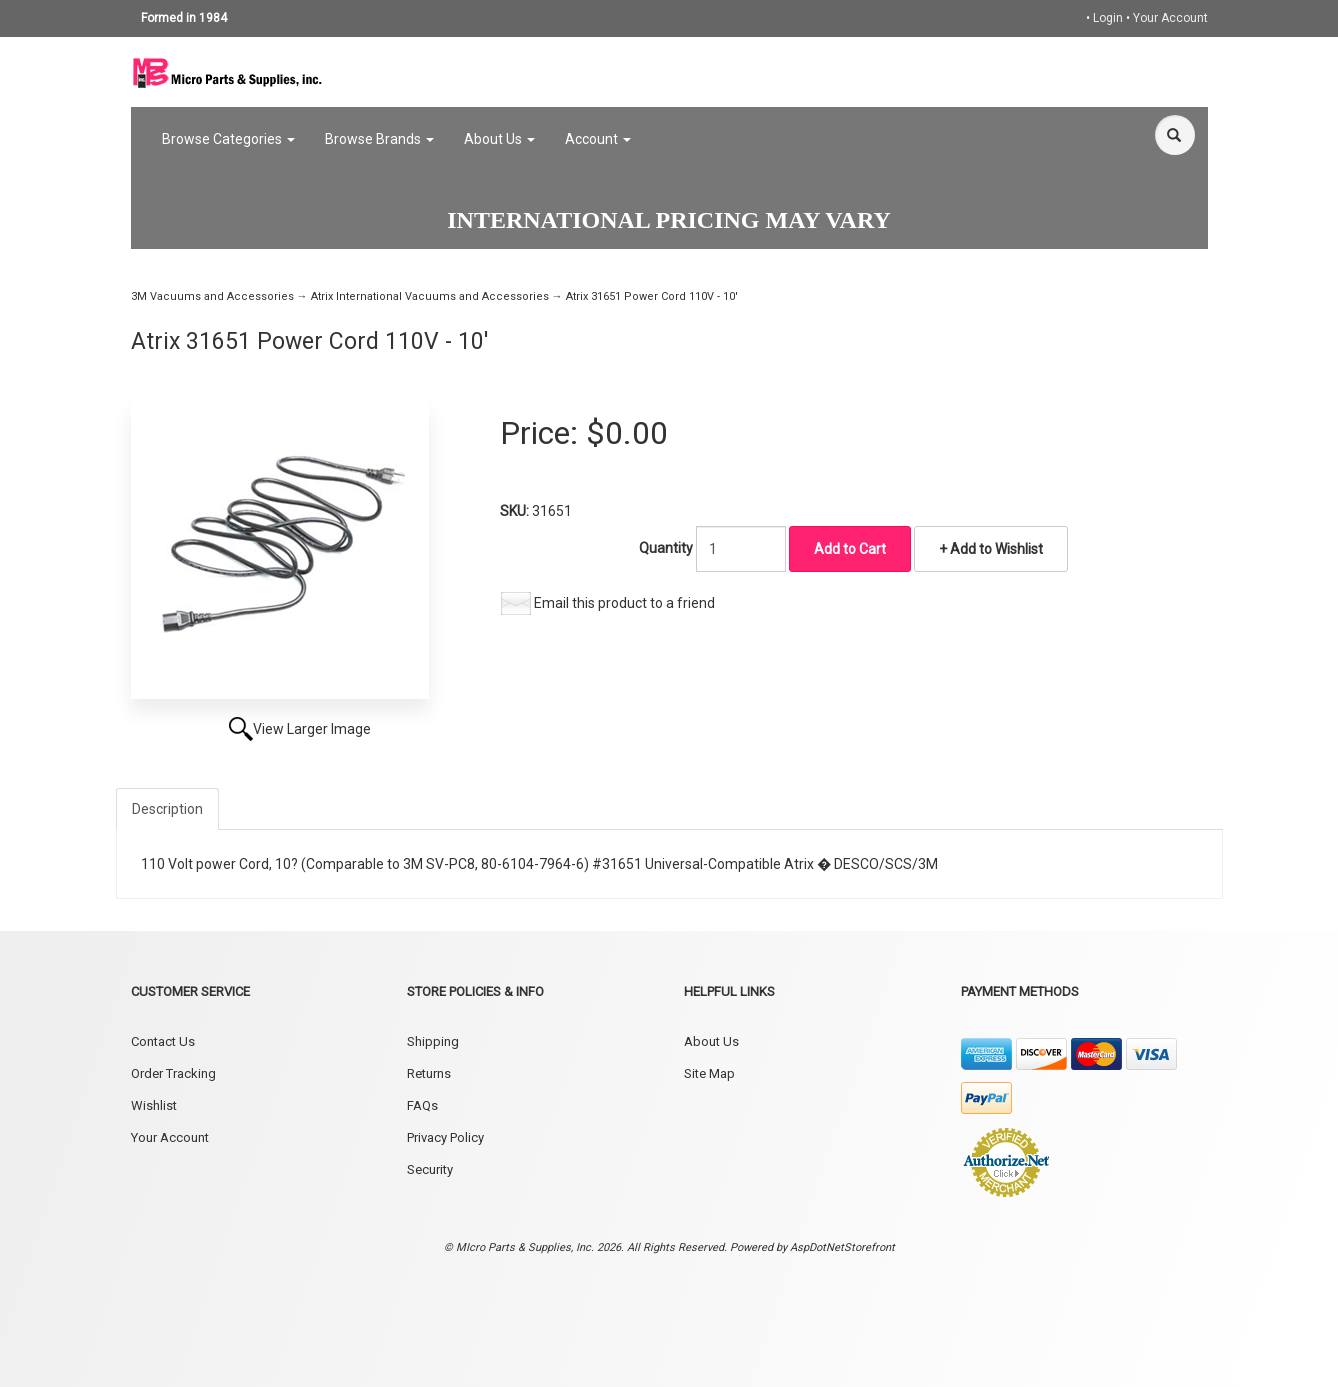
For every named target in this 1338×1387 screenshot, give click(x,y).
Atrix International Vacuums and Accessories (430, 296)
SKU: (516, 511)
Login (1108, 18)
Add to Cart (850, 549)
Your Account (1170, 18)
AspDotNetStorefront (842, 1247)
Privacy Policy (445, 1137)
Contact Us (163, 1041)
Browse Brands (379, 139)
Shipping (433, 1041)
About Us (499, 139)
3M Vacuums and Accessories (212, 296)
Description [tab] (167, 809)
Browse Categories (228, 139)
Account (598, 139)
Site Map (709, 1073)
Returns (429, 1073)
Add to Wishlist (995, 549)
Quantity (666, 548)
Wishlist (154, 1105)
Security (430, 1169)
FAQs (422, 1105)
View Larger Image (312, 729)
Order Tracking (173, 1073)
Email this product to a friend (624, 603)
